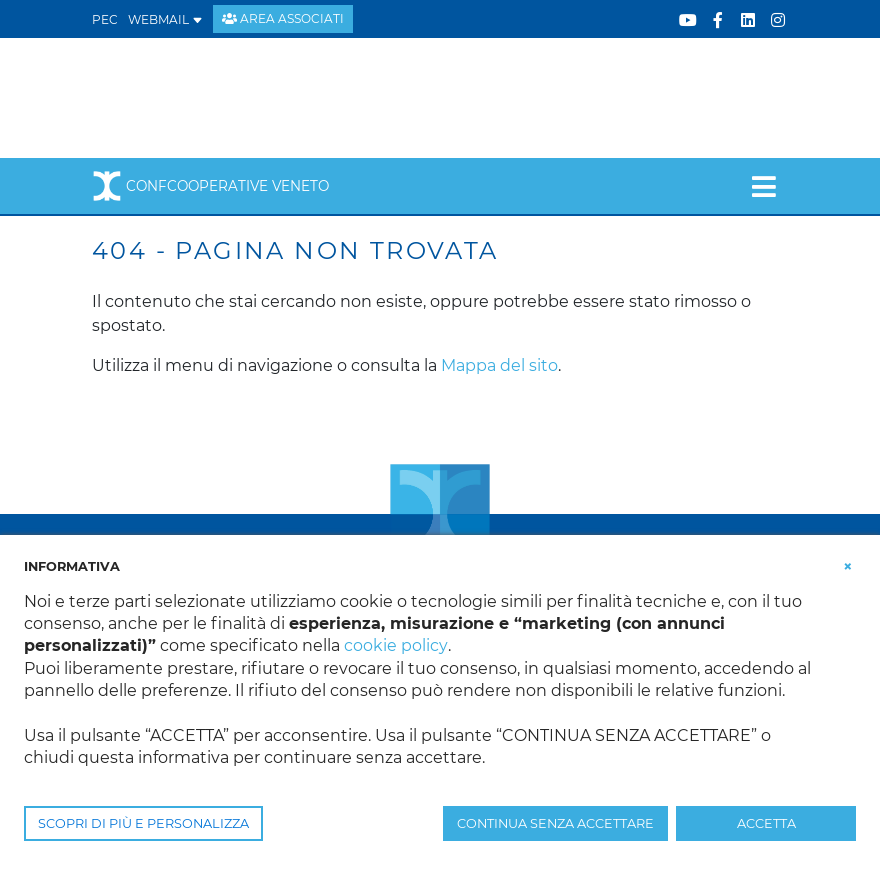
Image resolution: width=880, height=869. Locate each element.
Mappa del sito (499, 365)
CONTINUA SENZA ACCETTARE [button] (555, 823)
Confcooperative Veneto (210, 186)
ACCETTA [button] (766, 823)
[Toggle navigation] (763, 186)
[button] (848, 565)
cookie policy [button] (395, 645)
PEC (105, 19)
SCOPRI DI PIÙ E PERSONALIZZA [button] (143, 823)
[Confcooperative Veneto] (253, 96)
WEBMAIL (165, 19)
